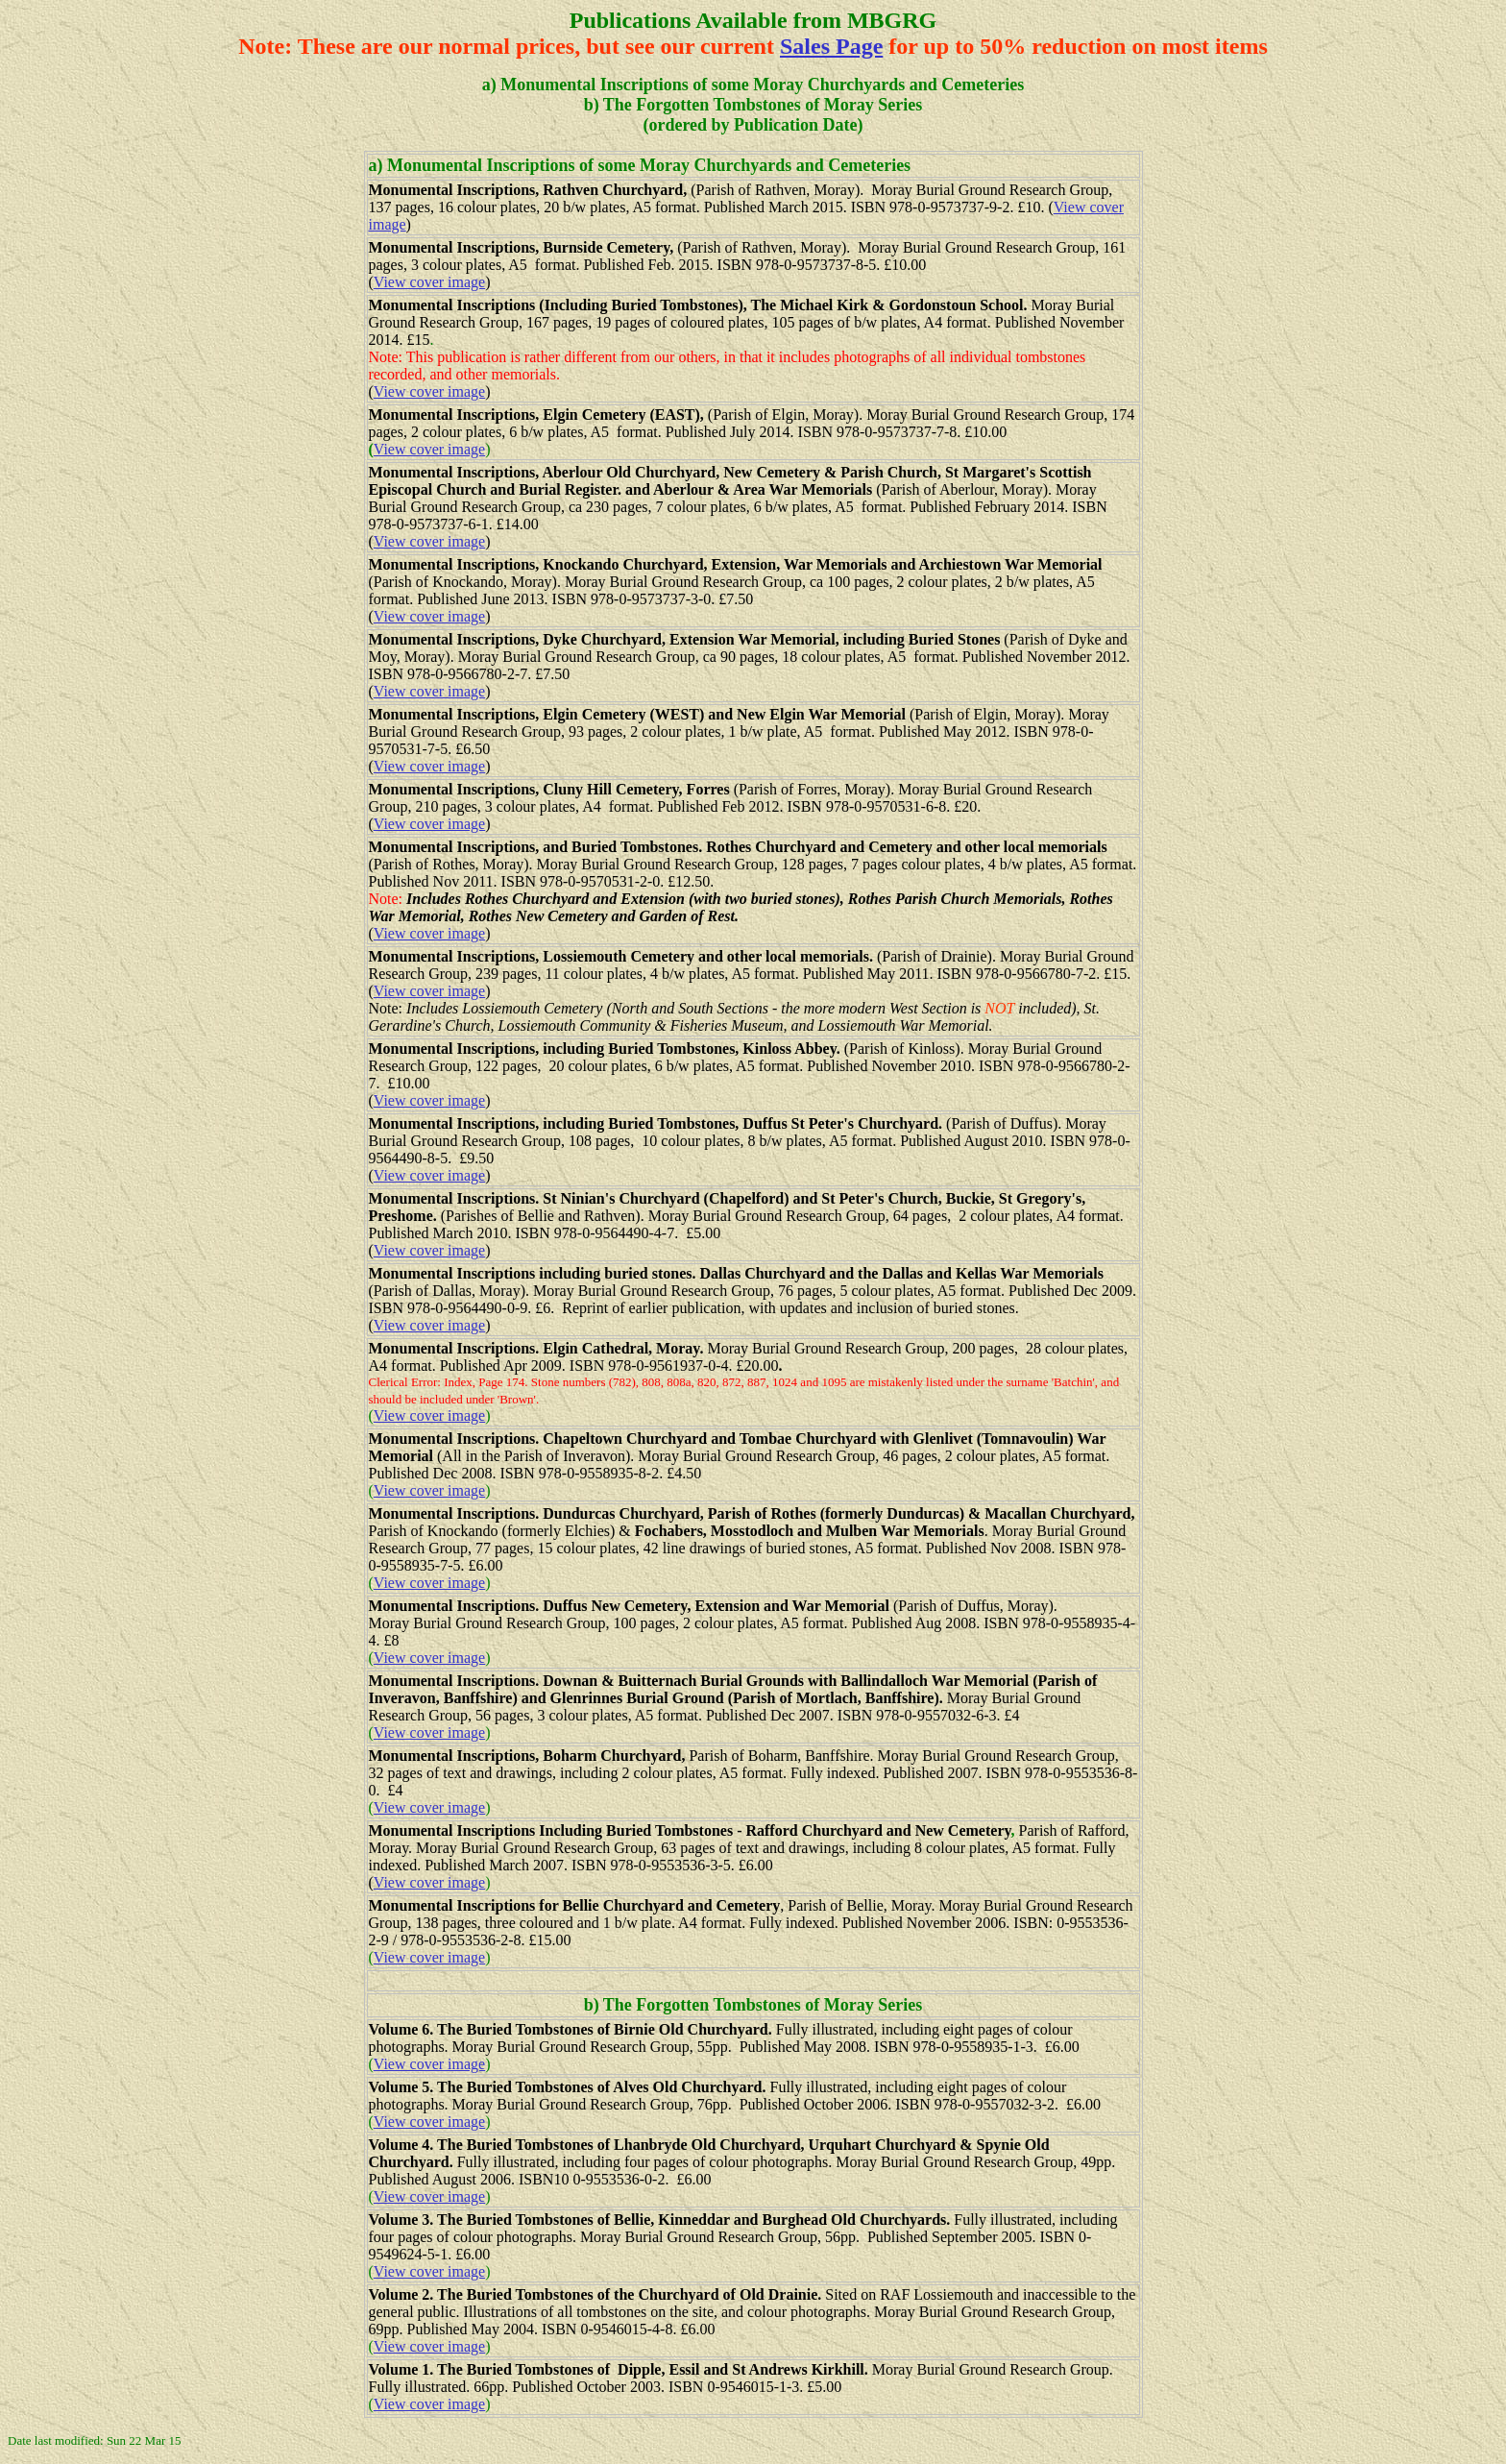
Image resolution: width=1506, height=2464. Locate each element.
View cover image (429, 282)
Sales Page (831, 46)
